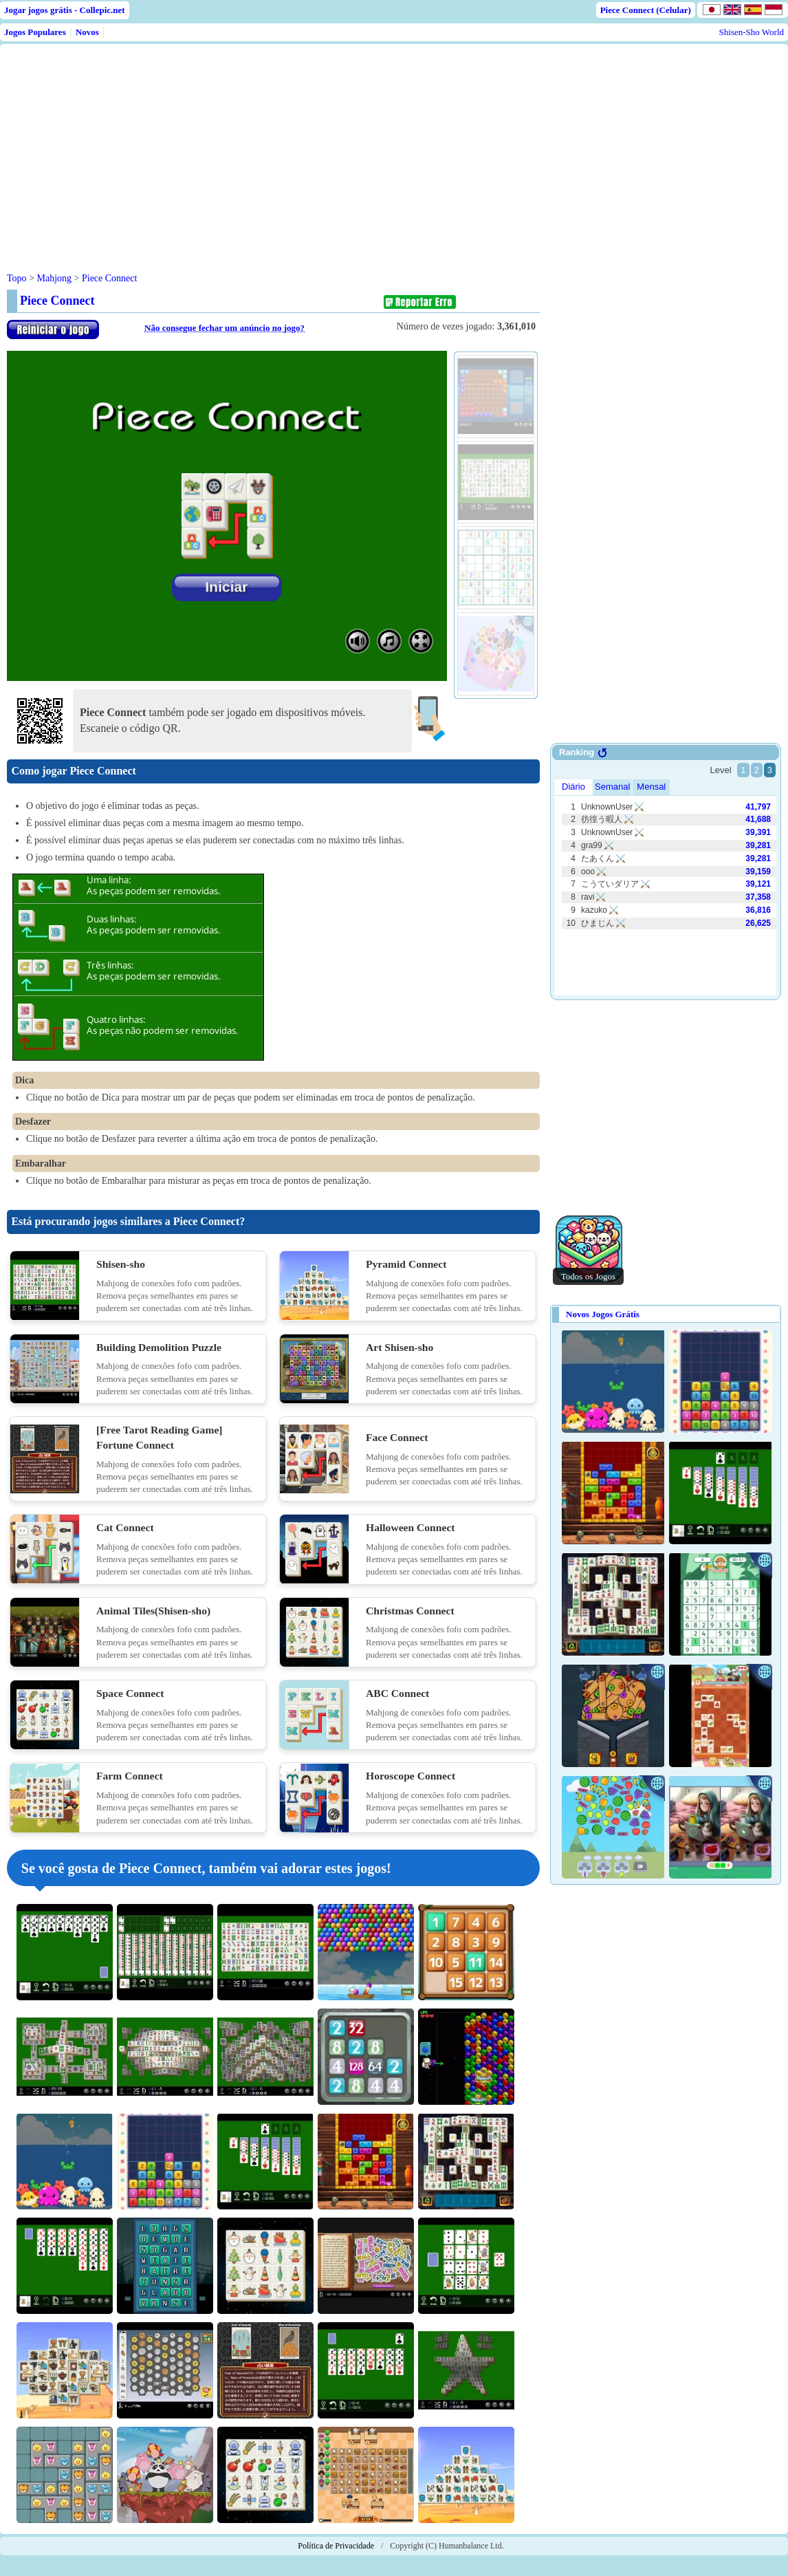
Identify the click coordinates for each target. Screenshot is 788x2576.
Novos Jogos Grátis (602, 1314)
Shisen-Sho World (751, 32)
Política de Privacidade (336, 2546)
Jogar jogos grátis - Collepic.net (64, 10)
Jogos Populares (35, 32)
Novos (87, 32)
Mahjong (54, 278)
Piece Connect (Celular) (645, 10)
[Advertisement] (269, 147)
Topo (17, 278)
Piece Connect (109, 278)
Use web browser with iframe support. (665, 873)
